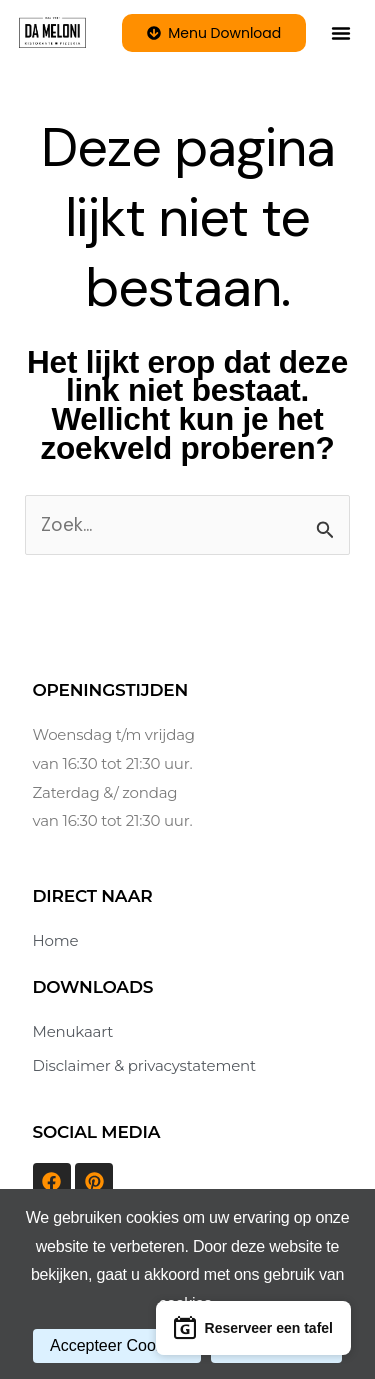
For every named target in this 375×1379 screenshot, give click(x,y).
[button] (341, 33)
